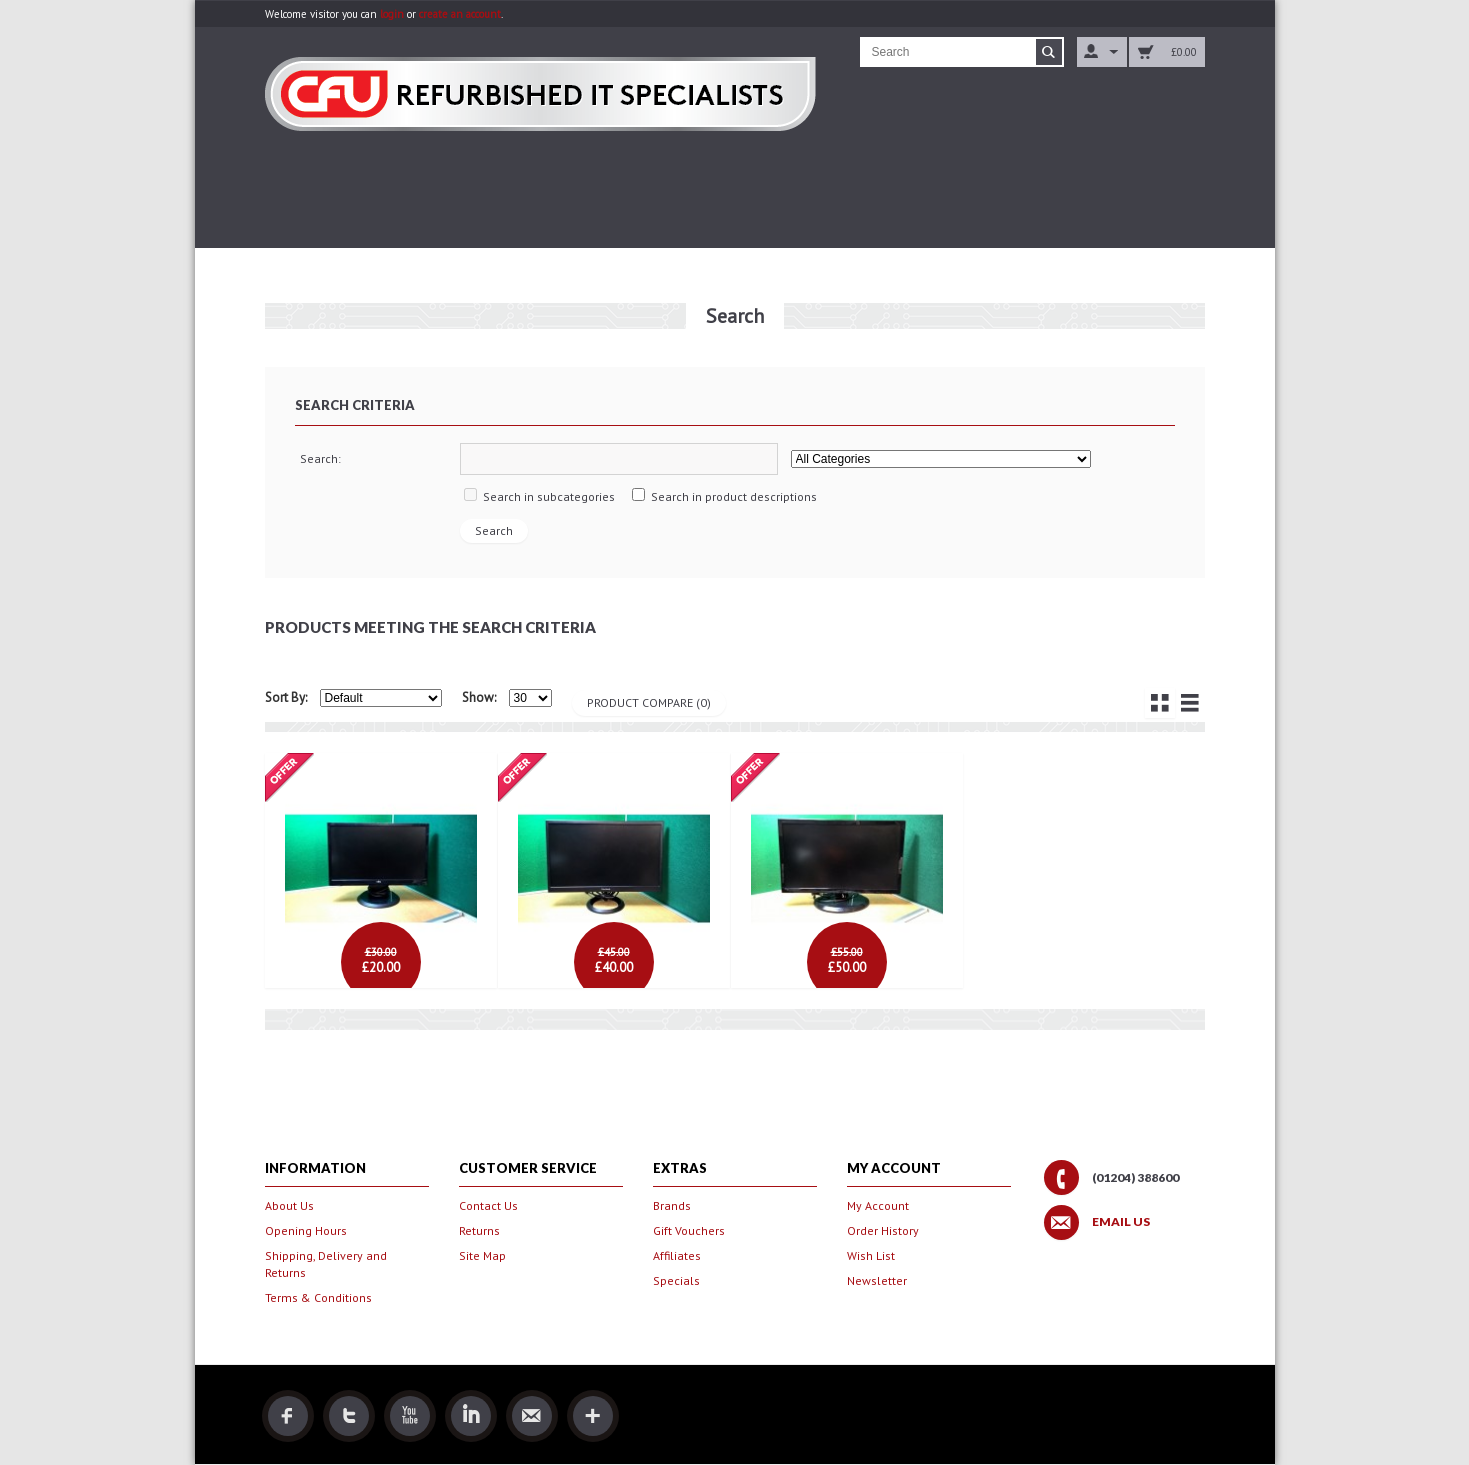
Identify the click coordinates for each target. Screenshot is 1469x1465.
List (1190, 703)
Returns (479, 1230)
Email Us (1121, 1222)
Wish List (871, 1255)
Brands (672, 1205)
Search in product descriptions (734, 496)
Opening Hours (306, 1230)
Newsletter (877, 1280)
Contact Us (488, 1205)
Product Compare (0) (649, 702)
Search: (320, 458)
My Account (878, 1205)
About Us (289, 1205)
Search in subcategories (549, 496)
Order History (883, 1230)
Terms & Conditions (318, 1297)
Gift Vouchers (689, 1230)
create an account (460, 14)
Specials (676, 1280)
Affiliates (677, 1255)
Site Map (482, 1255)
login (392, 14)
